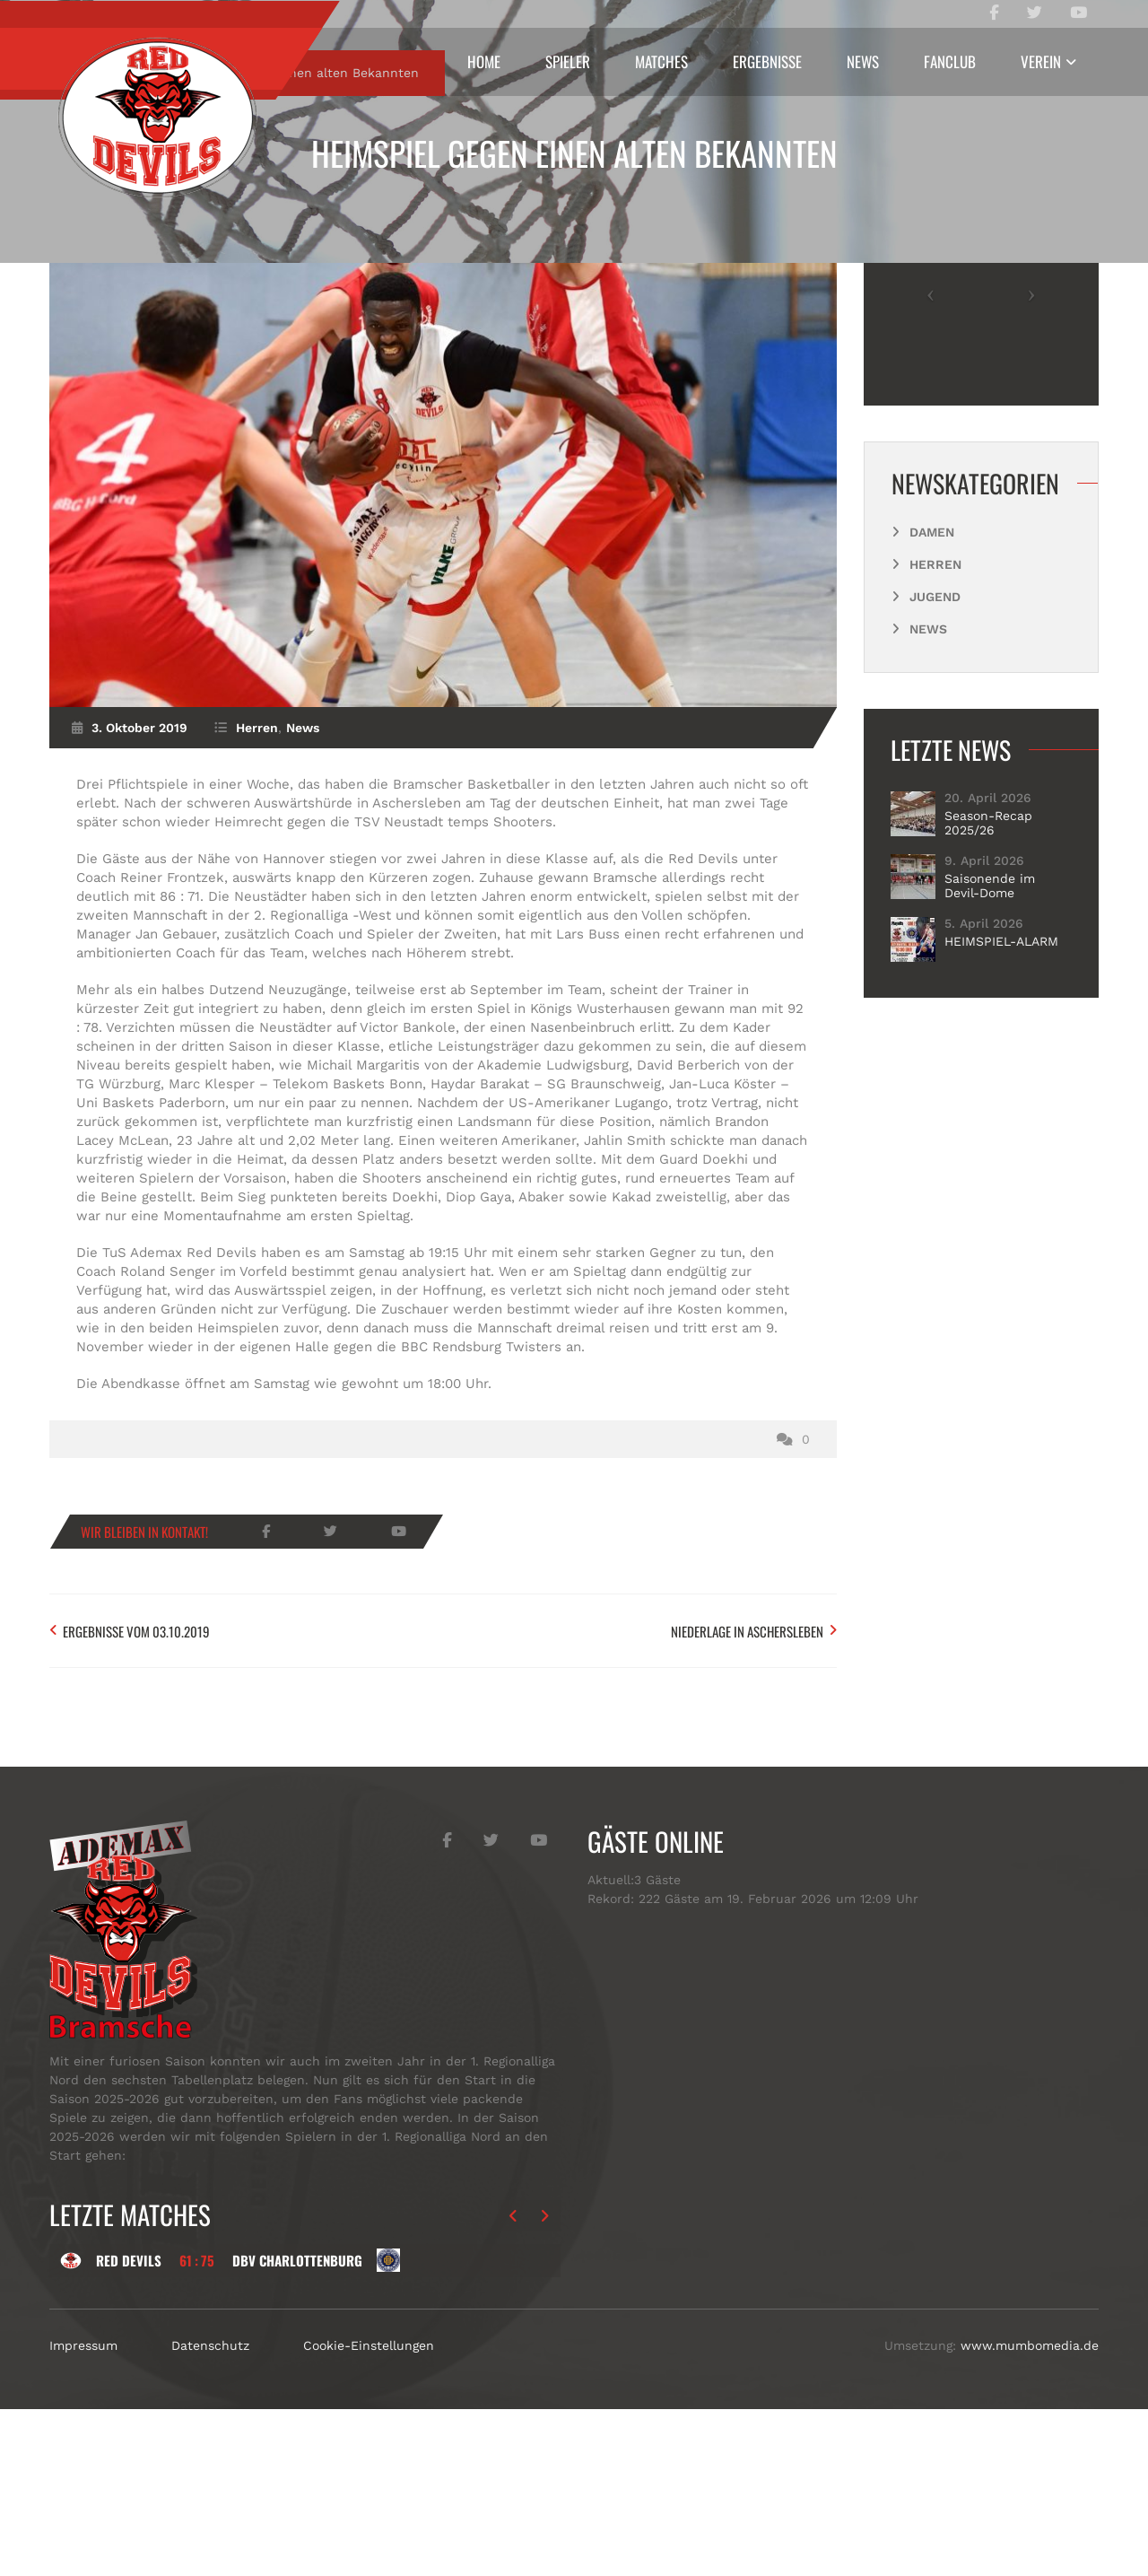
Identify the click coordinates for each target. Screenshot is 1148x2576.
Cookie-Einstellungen (368, 2512)
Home (483, 61)
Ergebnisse (767, 61)
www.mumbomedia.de (1030, 2512)
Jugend (935, 763)
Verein (1041, 61)
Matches (661, 61)
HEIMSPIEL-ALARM (1001, 1108)
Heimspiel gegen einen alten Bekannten (574, 153)
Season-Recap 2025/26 (988, 989)
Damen (931, 699)
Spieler (567, 61)
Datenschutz (210, 2512)
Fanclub (950, 61)
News (863, 61)
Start (101, 239)
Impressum (83, 2512)
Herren (170, 239)
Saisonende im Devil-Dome (989, 1052)
